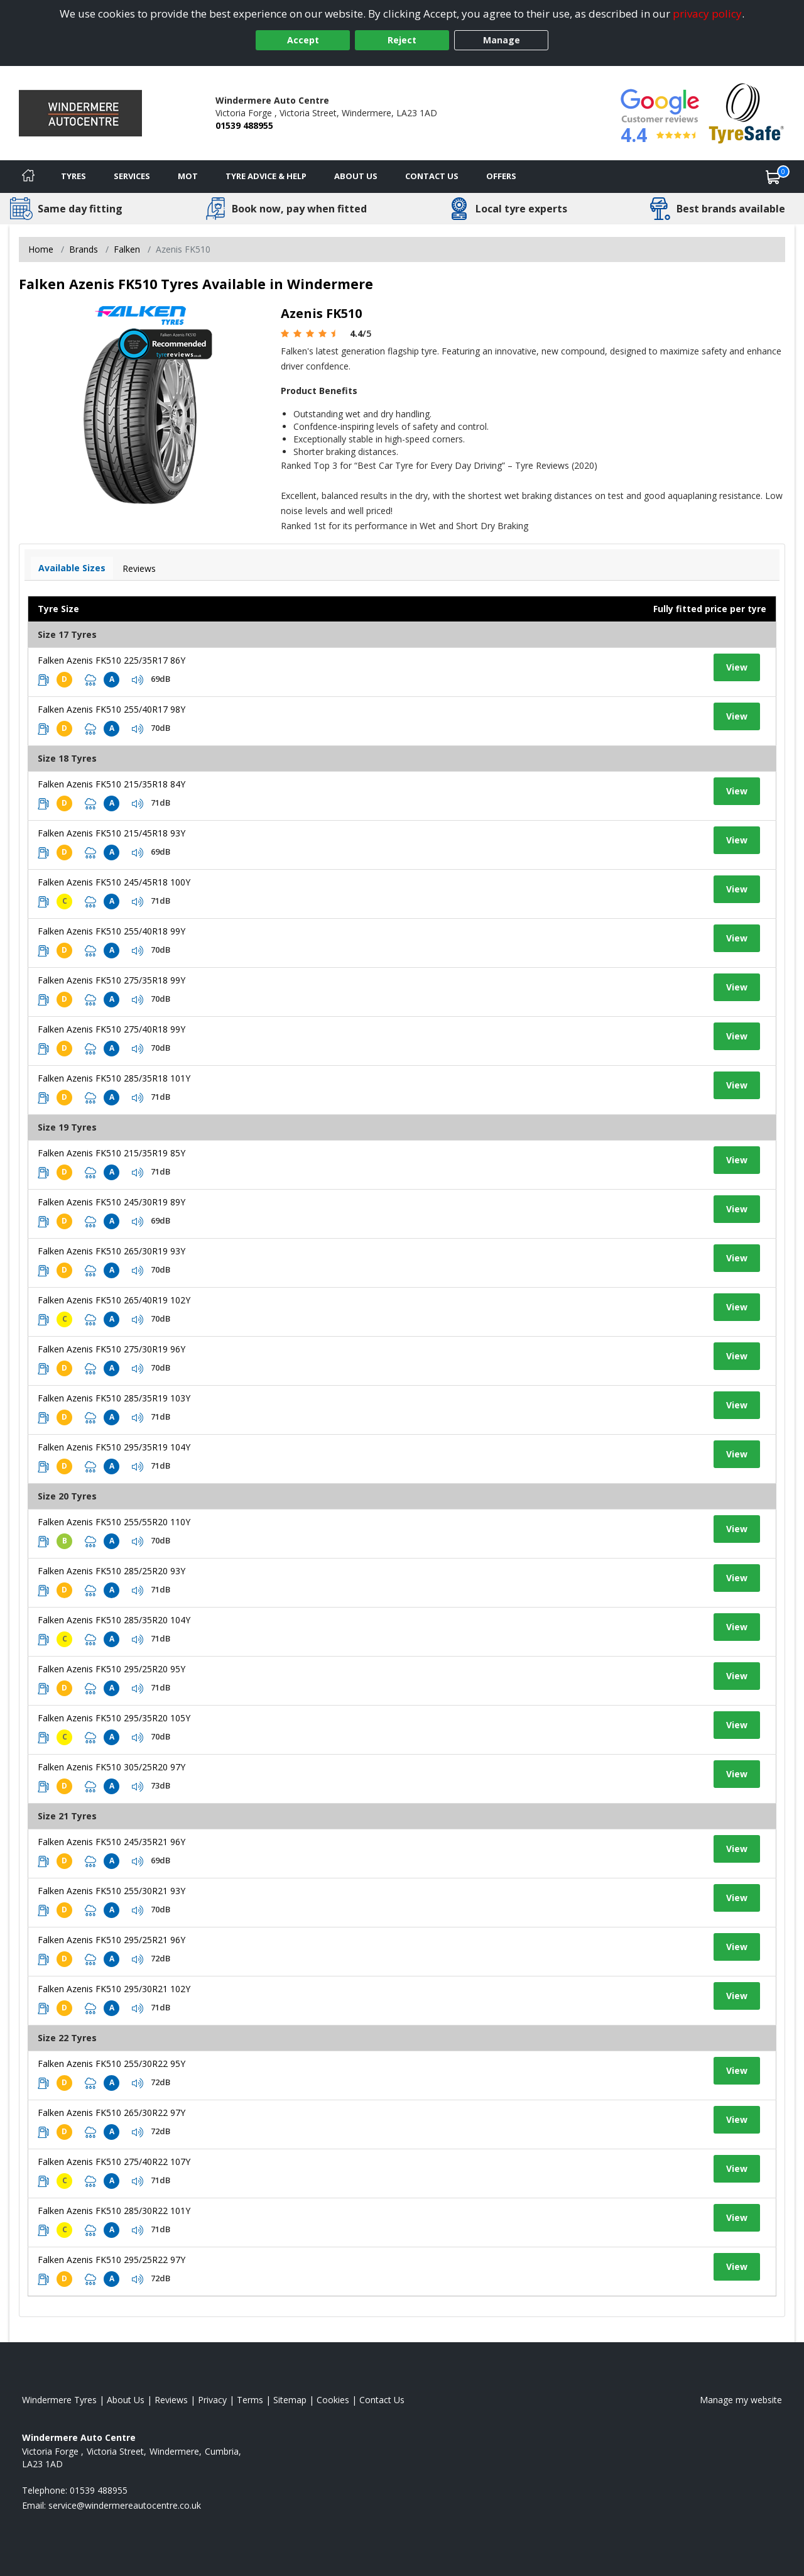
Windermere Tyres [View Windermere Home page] (59, 2400)
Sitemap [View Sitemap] (290, 2400)
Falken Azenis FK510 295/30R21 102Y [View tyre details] (114, 1989)
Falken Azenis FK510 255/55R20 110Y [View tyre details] (114, 1522)
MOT (188, 176)
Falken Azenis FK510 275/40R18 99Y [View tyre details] (111, 1029)
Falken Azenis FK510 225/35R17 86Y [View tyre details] (111, 660)
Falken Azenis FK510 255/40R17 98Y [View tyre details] (111, 709)
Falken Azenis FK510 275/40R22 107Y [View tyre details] (114, 2162)
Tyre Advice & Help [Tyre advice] (266, 176)
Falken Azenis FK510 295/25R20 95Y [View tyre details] (111, 1669)
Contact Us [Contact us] (432, 176)
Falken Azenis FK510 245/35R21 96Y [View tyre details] (111, 1842)
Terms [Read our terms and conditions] (250, 2400)
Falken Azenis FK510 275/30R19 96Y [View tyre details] (111, 1349)
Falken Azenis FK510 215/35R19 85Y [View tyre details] (111, 1153)
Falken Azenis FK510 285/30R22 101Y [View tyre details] (114, 2211)
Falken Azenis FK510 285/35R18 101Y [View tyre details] (114, 1078)
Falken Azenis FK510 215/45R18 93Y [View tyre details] (111, 833)
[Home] (28, 176)
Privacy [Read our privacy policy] (212, 2400)
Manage (501, 40)
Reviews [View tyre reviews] (139, 568)
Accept (303, 40)
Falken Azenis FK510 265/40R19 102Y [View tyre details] (114, 1300)
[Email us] (124, 2505)
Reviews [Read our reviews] (171, 2400)
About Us (356, 176)
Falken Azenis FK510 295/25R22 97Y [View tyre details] (111, 2260)
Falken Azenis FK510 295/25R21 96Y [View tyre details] (111, 1940)
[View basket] (773, 176)
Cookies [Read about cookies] (333, 2400)
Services (132, 176)
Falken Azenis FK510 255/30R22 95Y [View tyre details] (111, 2063)
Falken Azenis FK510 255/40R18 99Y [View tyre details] (111, 931)
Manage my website (741, 2400)
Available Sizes (72, 568)
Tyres (73, 176)
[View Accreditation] (746, 112)
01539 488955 (244, 125)
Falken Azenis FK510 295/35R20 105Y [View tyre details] (114, 1718)
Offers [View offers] (501, 176)
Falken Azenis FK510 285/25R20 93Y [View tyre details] (111, 1571)
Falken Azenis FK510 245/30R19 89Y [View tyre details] (111, 1202)
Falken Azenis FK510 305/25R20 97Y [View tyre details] (111, 1767)
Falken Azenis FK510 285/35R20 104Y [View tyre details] (114, 1620)
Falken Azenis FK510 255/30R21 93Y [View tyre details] (111, 1891)
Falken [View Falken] (127, 249)
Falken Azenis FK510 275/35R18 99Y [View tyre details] (111, 980)
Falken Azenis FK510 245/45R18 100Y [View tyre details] (114, 882)
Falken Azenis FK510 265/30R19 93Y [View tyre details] (111, 1251)
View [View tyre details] (736, 667)
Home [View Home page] (40, 249)
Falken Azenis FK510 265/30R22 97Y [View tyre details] (111, 2112)
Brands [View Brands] (83, 249)
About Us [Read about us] (125, 2400)
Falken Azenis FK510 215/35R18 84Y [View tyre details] (111, 784)
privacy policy (707, 13)
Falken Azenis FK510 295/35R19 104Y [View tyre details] (114, 1447)
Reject (402, 40)
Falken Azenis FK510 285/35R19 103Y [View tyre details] (114, 1398)
